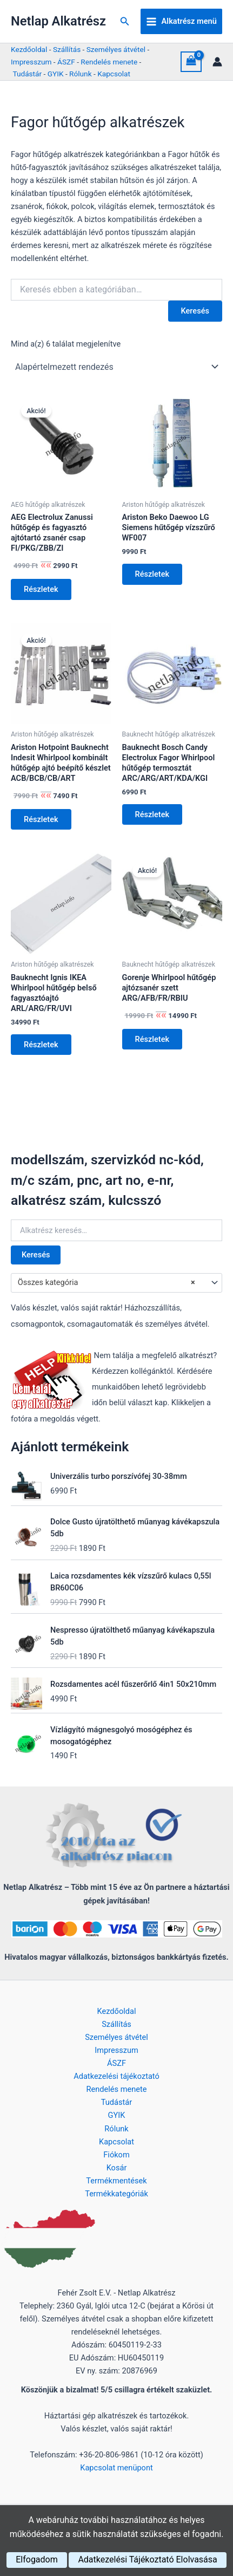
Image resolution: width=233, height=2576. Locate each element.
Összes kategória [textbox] (106, 1282)
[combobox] (116, 1283)
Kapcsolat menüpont (116, 2468)
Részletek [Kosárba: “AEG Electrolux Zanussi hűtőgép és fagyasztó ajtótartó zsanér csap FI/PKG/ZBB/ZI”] (41, 589)
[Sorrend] (116, 366)
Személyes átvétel (115, 49)
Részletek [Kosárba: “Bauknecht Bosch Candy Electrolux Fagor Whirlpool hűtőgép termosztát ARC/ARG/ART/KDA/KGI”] (152, 814)
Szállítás (67, 49)
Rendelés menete (109, 61)
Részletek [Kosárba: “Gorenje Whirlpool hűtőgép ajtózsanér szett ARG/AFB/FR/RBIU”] (152, 1039)
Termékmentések (116, 2181)
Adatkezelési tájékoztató (116, 2076)
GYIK (56, 73)
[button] (125, 21)
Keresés (36, 1255)
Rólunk (80, 73)
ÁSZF (66, 61)
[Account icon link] (217, 62)
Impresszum (31, 61)
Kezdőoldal (29, 49)
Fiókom (116, 2155)
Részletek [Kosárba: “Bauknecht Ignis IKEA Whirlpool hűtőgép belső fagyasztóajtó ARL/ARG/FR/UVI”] (41, 1044)
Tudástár (27, 73)
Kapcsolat (113, 73)
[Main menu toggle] (181, 22)
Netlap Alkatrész (58, 21)
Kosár (116, 2168)
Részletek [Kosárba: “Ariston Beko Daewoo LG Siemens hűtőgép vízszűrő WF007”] (152, 574)
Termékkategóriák (116, 2194)
